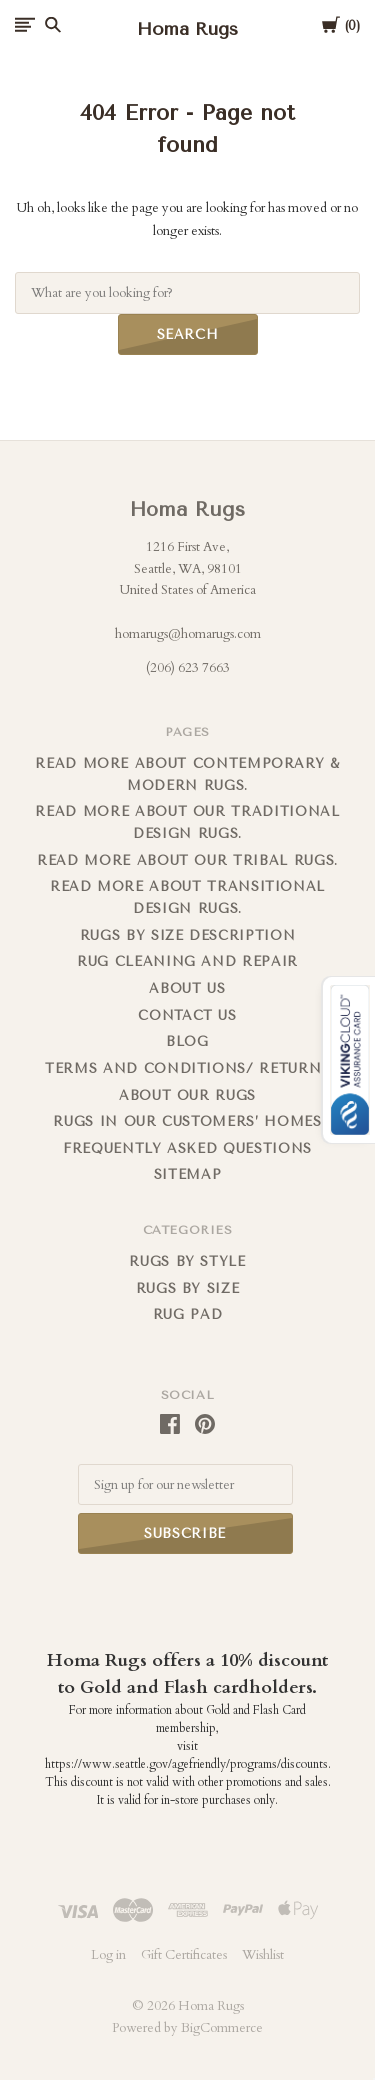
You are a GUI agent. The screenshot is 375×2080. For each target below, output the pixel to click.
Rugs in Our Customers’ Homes (187, 1121)
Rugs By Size (188, 1288)
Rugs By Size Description (188, 935)
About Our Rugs (187, 1095)
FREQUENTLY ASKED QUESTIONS (187, 1148)
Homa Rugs (187, 509)
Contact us (187, 1015)
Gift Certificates (184, 1955)
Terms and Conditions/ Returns (187, 1068)
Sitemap (188, 1174)
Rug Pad (188, 1314)
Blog (187, 1041)
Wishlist (263, 1955)
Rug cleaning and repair (187, 961)
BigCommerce (222, 2028)
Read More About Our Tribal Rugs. (187, 860)
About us (187, 988)
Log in (108, 1955)
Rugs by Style (187, 1261)
